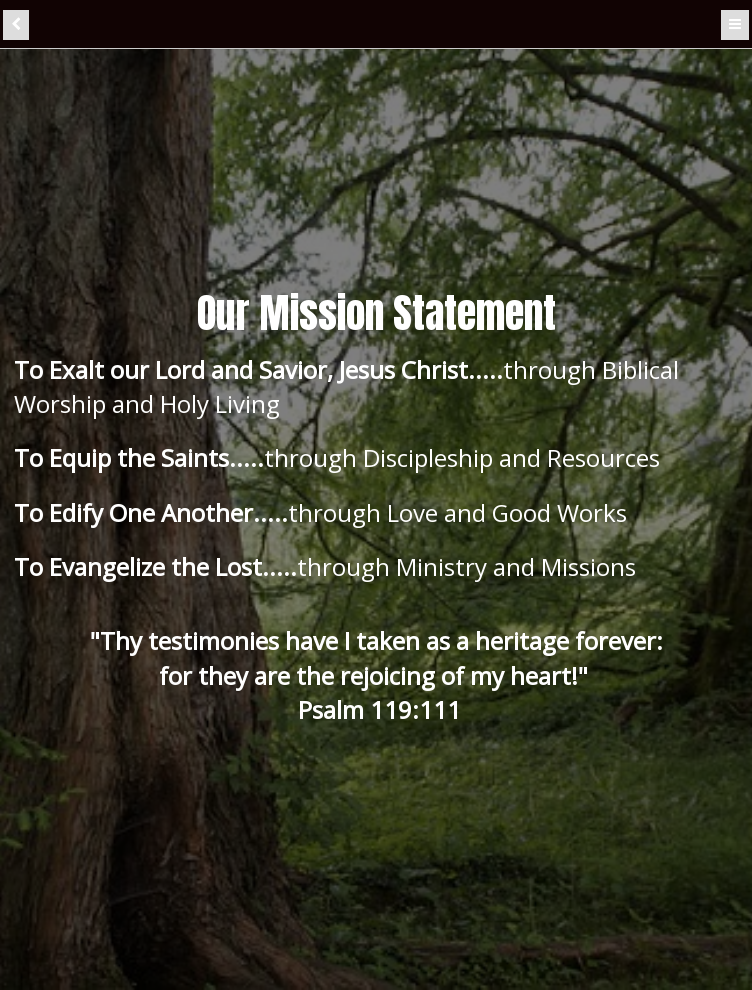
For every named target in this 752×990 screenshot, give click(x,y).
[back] (16, 25)
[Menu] (735, 25)
